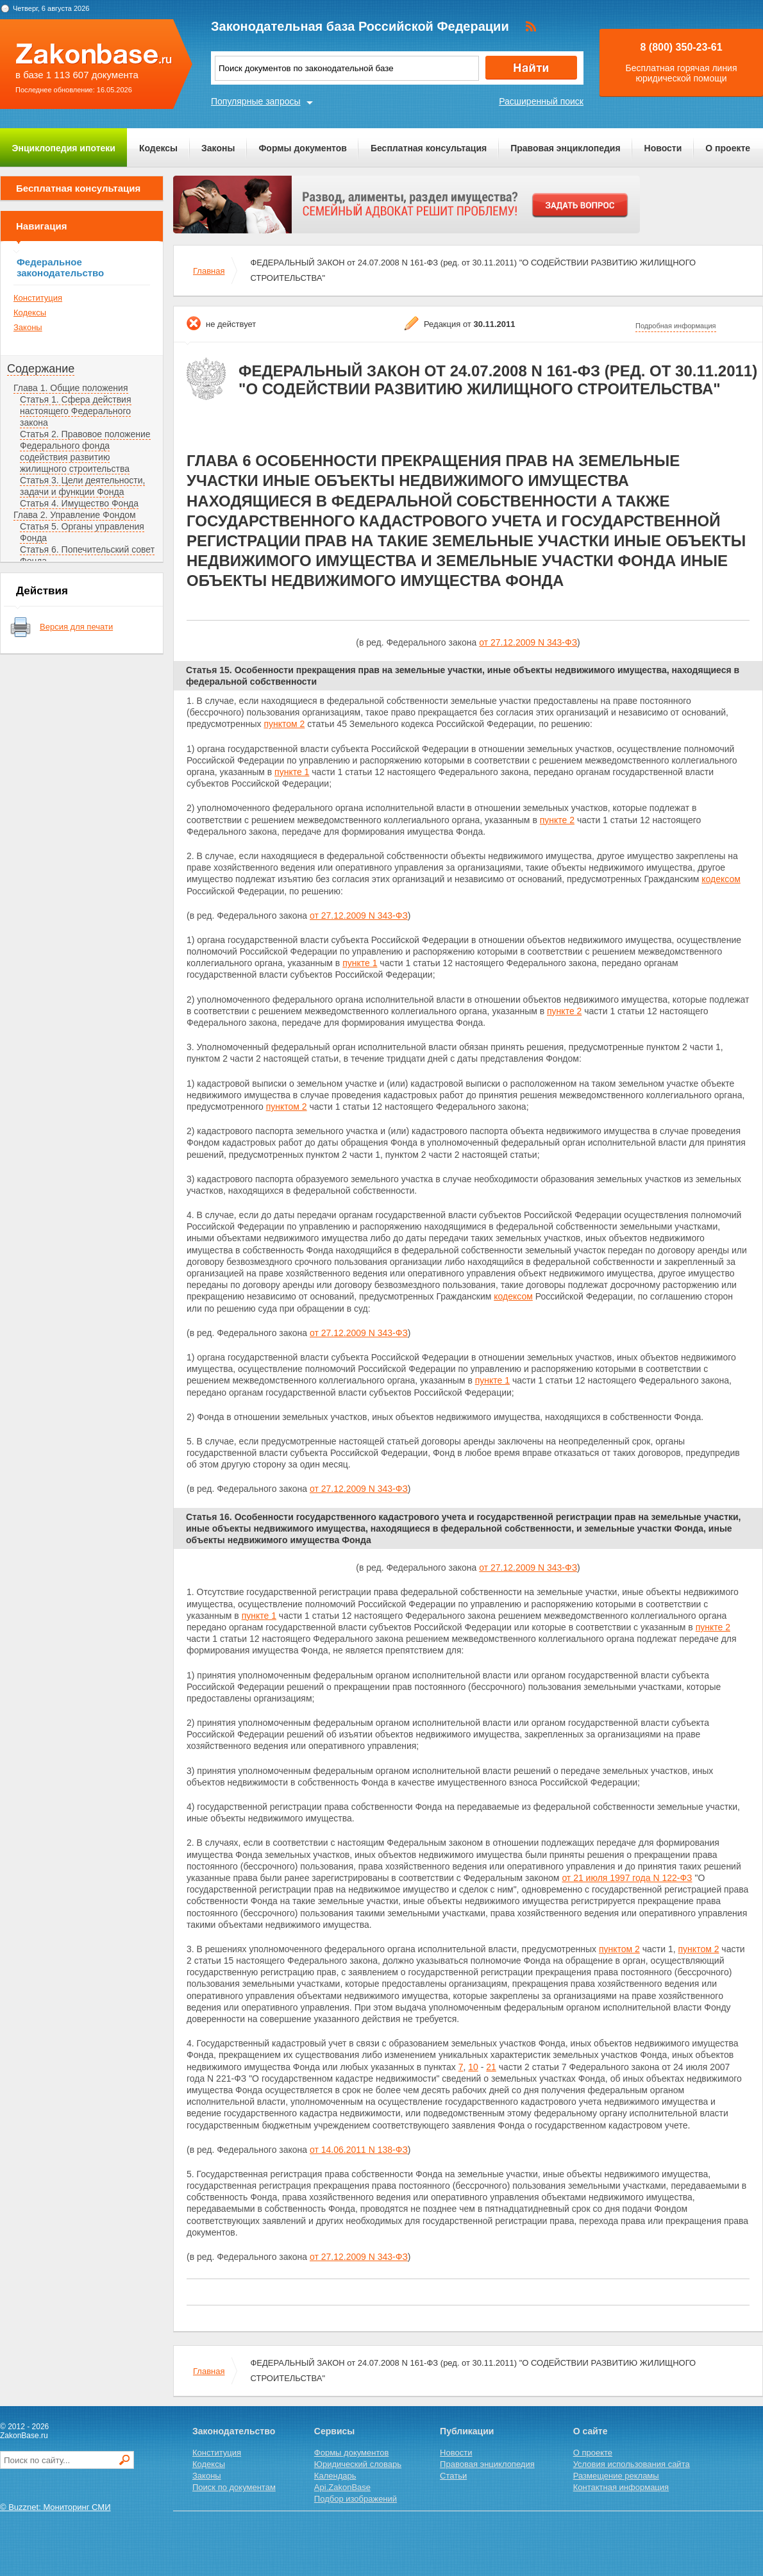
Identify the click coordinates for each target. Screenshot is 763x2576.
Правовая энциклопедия (565, 148)
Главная (208, 271)
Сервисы (334, 2431)
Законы (218, 148)
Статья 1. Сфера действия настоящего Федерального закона (75, 411)
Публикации (467, 2431)
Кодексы (158, 148)
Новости (663, 148)
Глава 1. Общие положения (70, 388)
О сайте (590, 2431)
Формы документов (302, 148)
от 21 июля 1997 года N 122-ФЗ (627, 1878)
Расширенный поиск (541, 101)
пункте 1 (291, 772)
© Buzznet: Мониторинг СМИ (55, 2507)
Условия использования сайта (631, 2464)
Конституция (37, 298)
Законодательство (233, 2431)
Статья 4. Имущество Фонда (79, 503)
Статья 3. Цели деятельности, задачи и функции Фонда (82, 486)
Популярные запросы (256, 101)
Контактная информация (621, 2487)
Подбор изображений (355, 2499)
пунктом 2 (284, 724)
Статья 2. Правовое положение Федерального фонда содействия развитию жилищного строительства (85, 451)
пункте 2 (557, 820)
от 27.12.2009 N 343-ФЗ (528, 642)
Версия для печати (76, 626)
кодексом (721, 879)
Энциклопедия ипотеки (63, 148)
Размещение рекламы (616, 2475)
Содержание (40, 368)
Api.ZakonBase (342, 2487)
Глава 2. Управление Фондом (74, 515)
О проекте (727, 148)
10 (473, 2067)
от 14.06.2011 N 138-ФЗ (359, 2150)
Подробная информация (675, 326)
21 (491, 2067)
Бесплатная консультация (429, 148)
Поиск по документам (234, 2487)
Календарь (335, 2475)
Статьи (453, 2475)
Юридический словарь (357, 2464)
